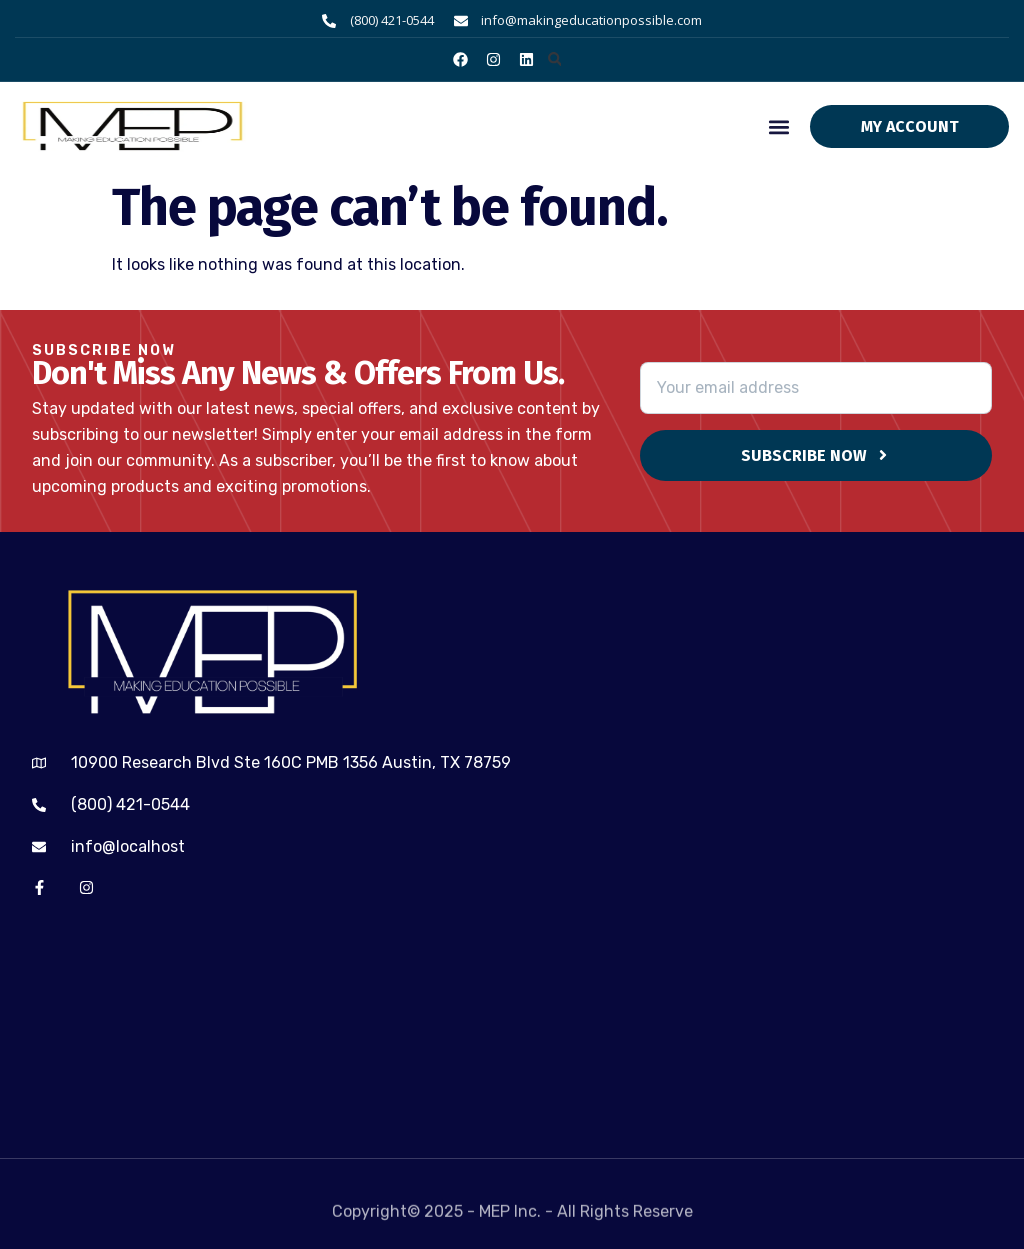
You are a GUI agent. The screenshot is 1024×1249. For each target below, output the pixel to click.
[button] (554, 59)
